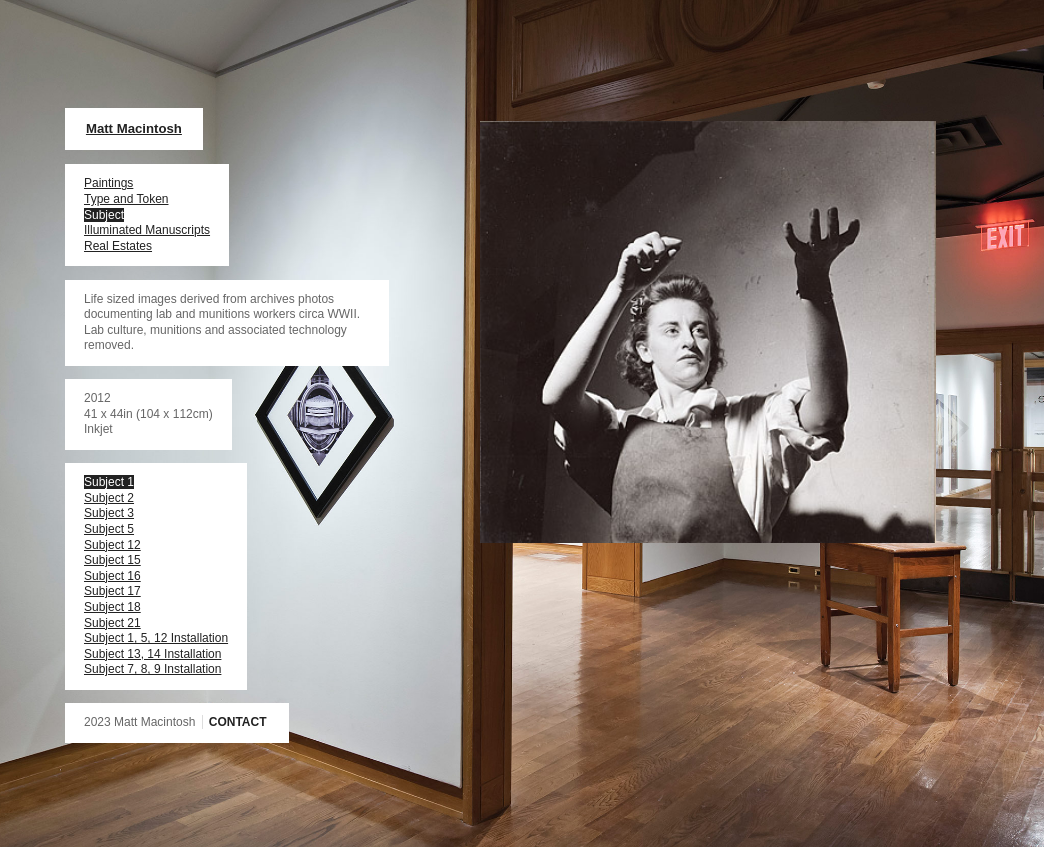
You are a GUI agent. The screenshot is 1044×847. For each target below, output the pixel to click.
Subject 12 (112, 545)
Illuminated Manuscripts (147, 230)
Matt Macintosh (134, 128)
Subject (104, 215)
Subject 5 (109, 529)
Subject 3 (109, 513)
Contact (238, 722)
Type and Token (126, 199)
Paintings (108, 183)
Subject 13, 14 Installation (152, 654)
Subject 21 (112, 623)
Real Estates (118, 246)
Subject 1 (109, 482)
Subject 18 (112, 607)
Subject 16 (112, 576)
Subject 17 (112, 591)
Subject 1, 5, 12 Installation (156, 638)
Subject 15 (112, 560)
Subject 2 (109, 498)
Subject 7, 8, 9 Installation (152, 669)
